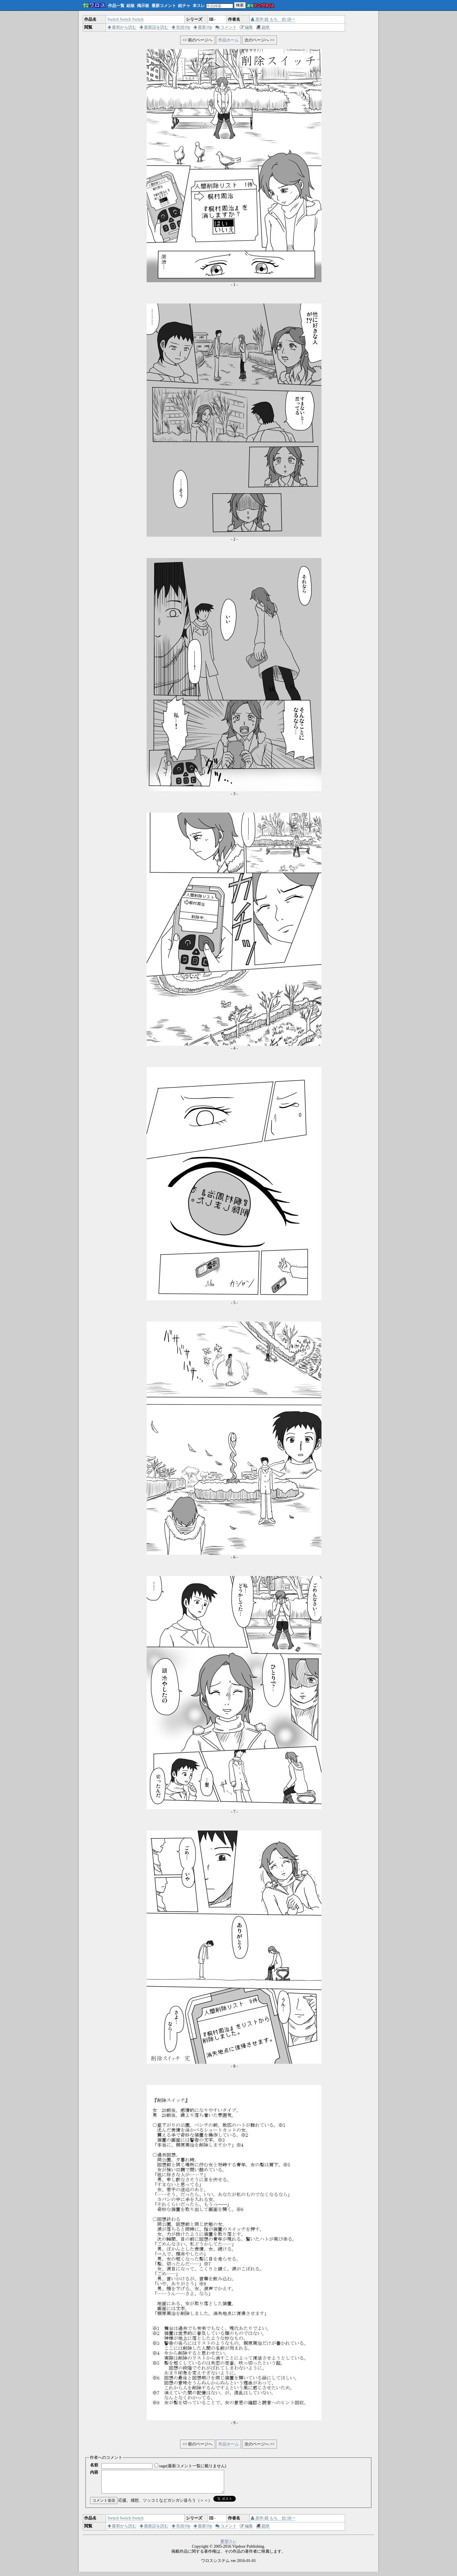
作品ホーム (228, 40)
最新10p (203, 27)
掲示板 (143, 5)
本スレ (199, 5)
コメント (226, 27)
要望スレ (228, 2546)
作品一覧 (116, 5)
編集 (246, 27)
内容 (94, 2472)
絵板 (130, 5)
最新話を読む (154, 27)
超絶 (263, 27)
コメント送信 (103, 2505)
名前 (94, 2465)
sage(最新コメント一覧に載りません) (192, 2466)
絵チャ (184, 5)
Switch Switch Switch (126, 19)
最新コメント (164, 5)
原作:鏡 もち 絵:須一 (273, 19)
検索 (240, 5)
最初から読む (122, 27)
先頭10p (181, 27)
